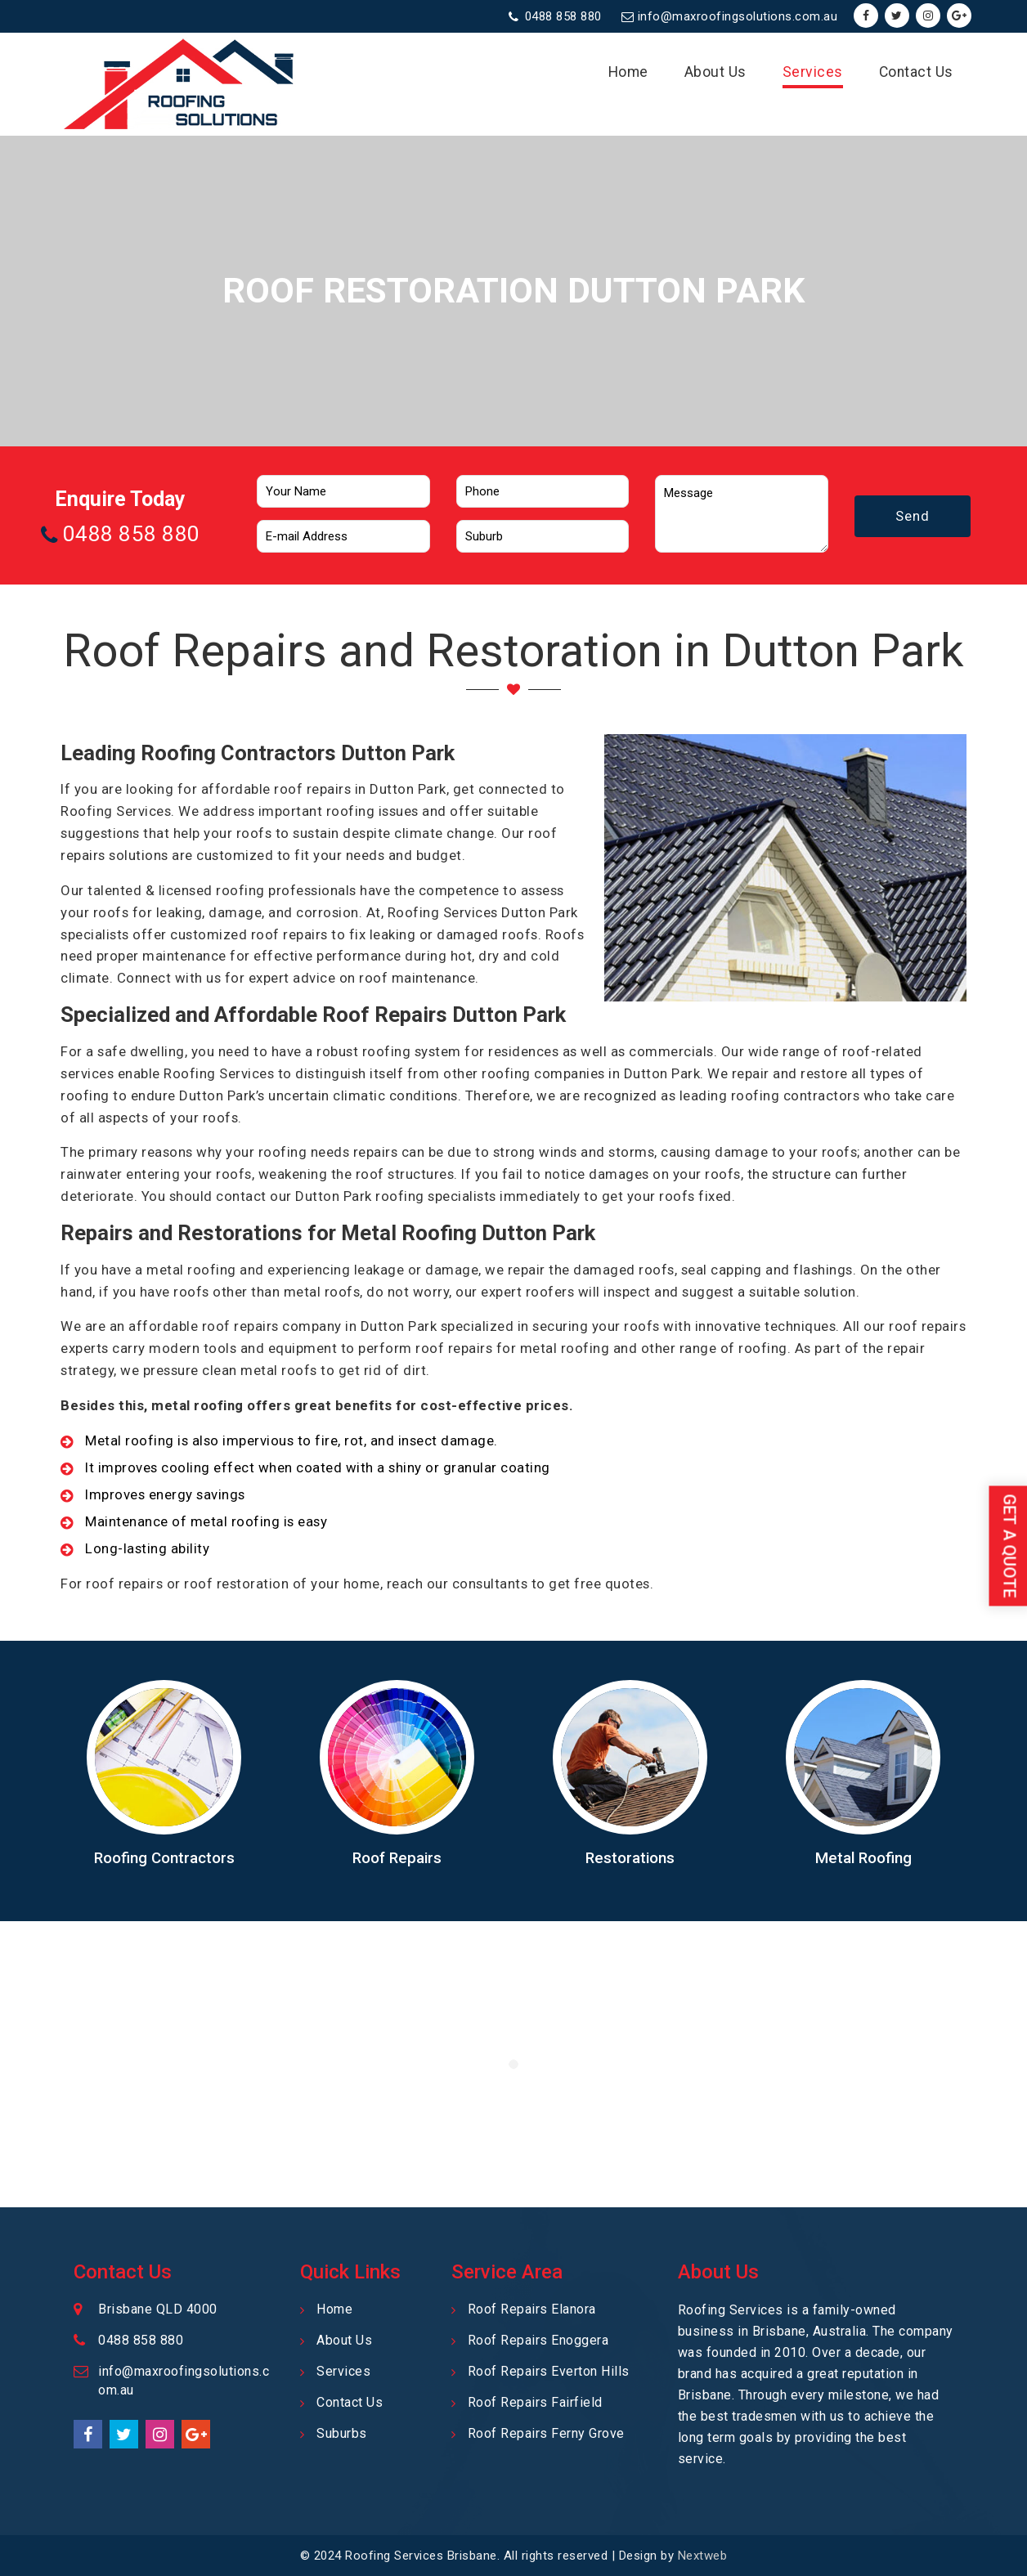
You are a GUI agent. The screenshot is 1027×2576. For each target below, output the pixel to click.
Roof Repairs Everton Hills (549, 2371)
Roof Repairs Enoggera (538, 2340)
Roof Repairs (397, 1858)
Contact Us (916, 72)
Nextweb (703, 2555)
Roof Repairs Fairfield (535, 2402)
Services (813, 72)
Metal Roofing (863, 1858)
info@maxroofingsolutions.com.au (738, 16)
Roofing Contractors (164, 1858)
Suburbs (341, 2433)
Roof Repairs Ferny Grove (546, 2433)
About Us (715, 72)
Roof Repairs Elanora (532, 2309)
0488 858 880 (563, 16)
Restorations (630, 1858)
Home (628, 72)
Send (912, 516)
